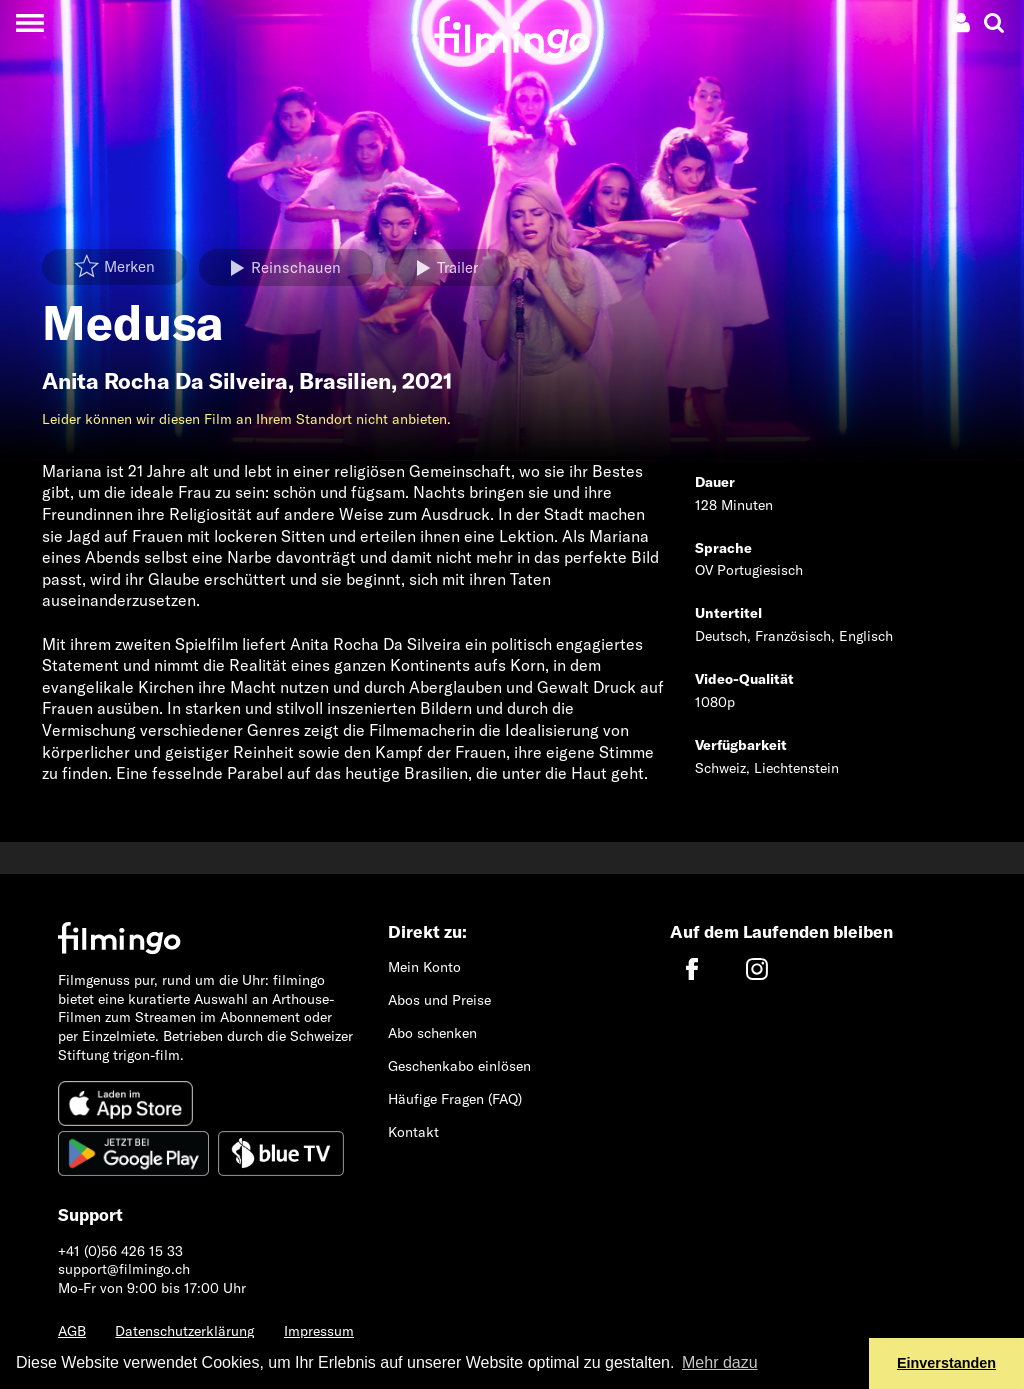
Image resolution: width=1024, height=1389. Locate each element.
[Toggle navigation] (29, 22)
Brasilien (345, 381)
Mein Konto (424, 967)
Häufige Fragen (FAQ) (455, 1099)
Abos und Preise (439, 1000)
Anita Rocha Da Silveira (165, 381)
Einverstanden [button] (946, 1363)
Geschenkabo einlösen (459, 1066)
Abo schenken (432, 1033)
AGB (72, 1331)
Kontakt (413, 1132)
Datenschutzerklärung (184, 1331)
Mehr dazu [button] (720, 1362)
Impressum (319, 1331)
